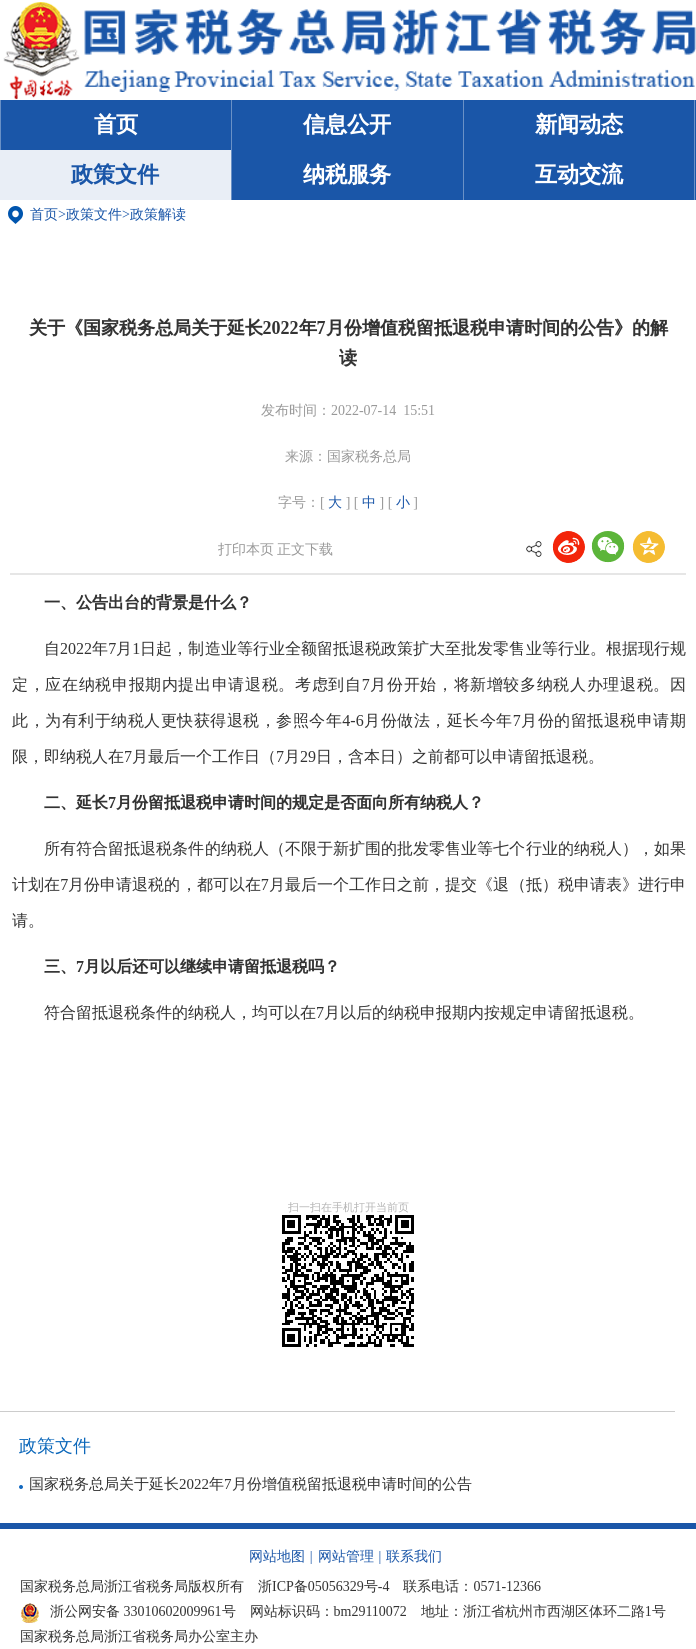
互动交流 (579, 174)
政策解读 (158, 214)
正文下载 (305, 549)
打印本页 (246, 549)
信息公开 (347, 124)
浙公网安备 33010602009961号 (128, 1611)
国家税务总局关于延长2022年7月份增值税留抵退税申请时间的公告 (250, 1484)
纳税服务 (347, 174)
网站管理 (346, 1556)
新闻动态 (579, 124)
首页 (116, 124)
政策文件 (115, 174)
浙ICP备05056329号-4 (323, 1586)
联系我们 (414, 1556)
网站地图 (277, 1556)
